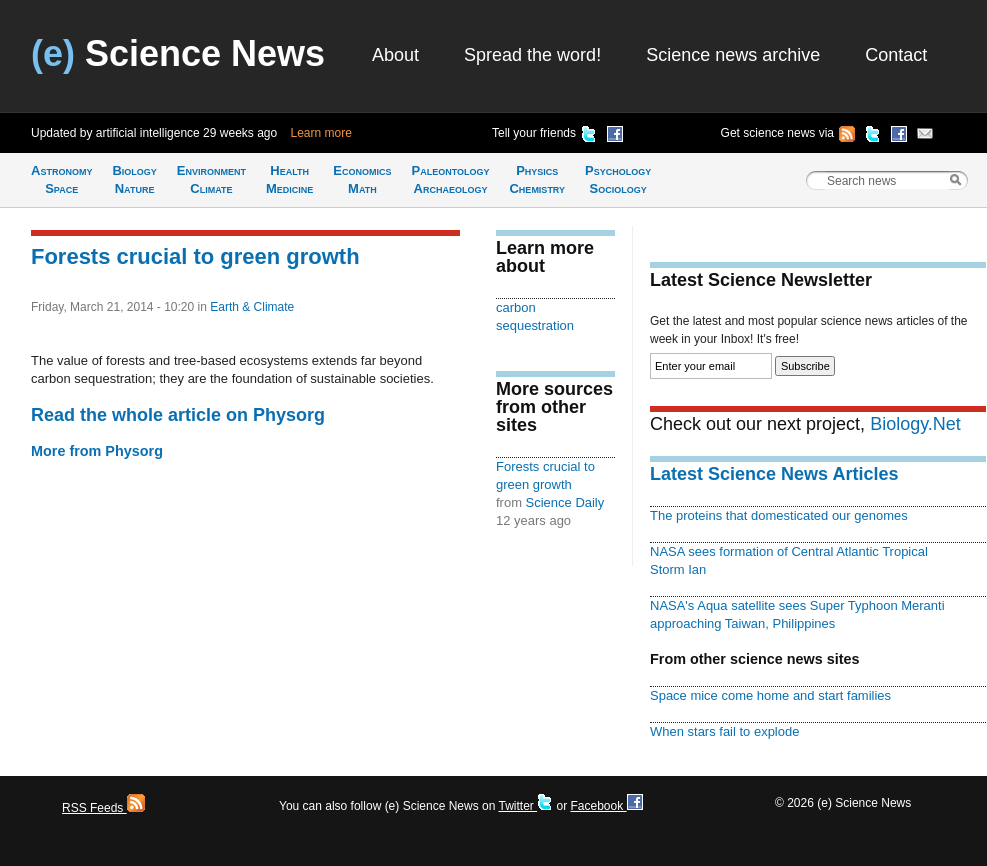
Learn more (321, 133)
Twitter (525, 806)
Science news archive (733, 55)
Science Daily (565, 502)
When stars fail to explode (724, 731)
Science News (178, 53)
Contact (896, 55)
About (395, 55)
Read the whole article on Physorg (178, 415)
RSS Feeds (103, 808)
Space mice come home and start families (770, 695)
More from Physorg (97, 451)
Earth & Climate (252, 307)
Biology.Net (915, 424)
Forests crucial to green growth (195, 256)
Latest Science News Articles (774, 474)
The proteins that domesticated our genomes (779, 515)
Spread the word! (532, 55)
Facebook (606, 806)
